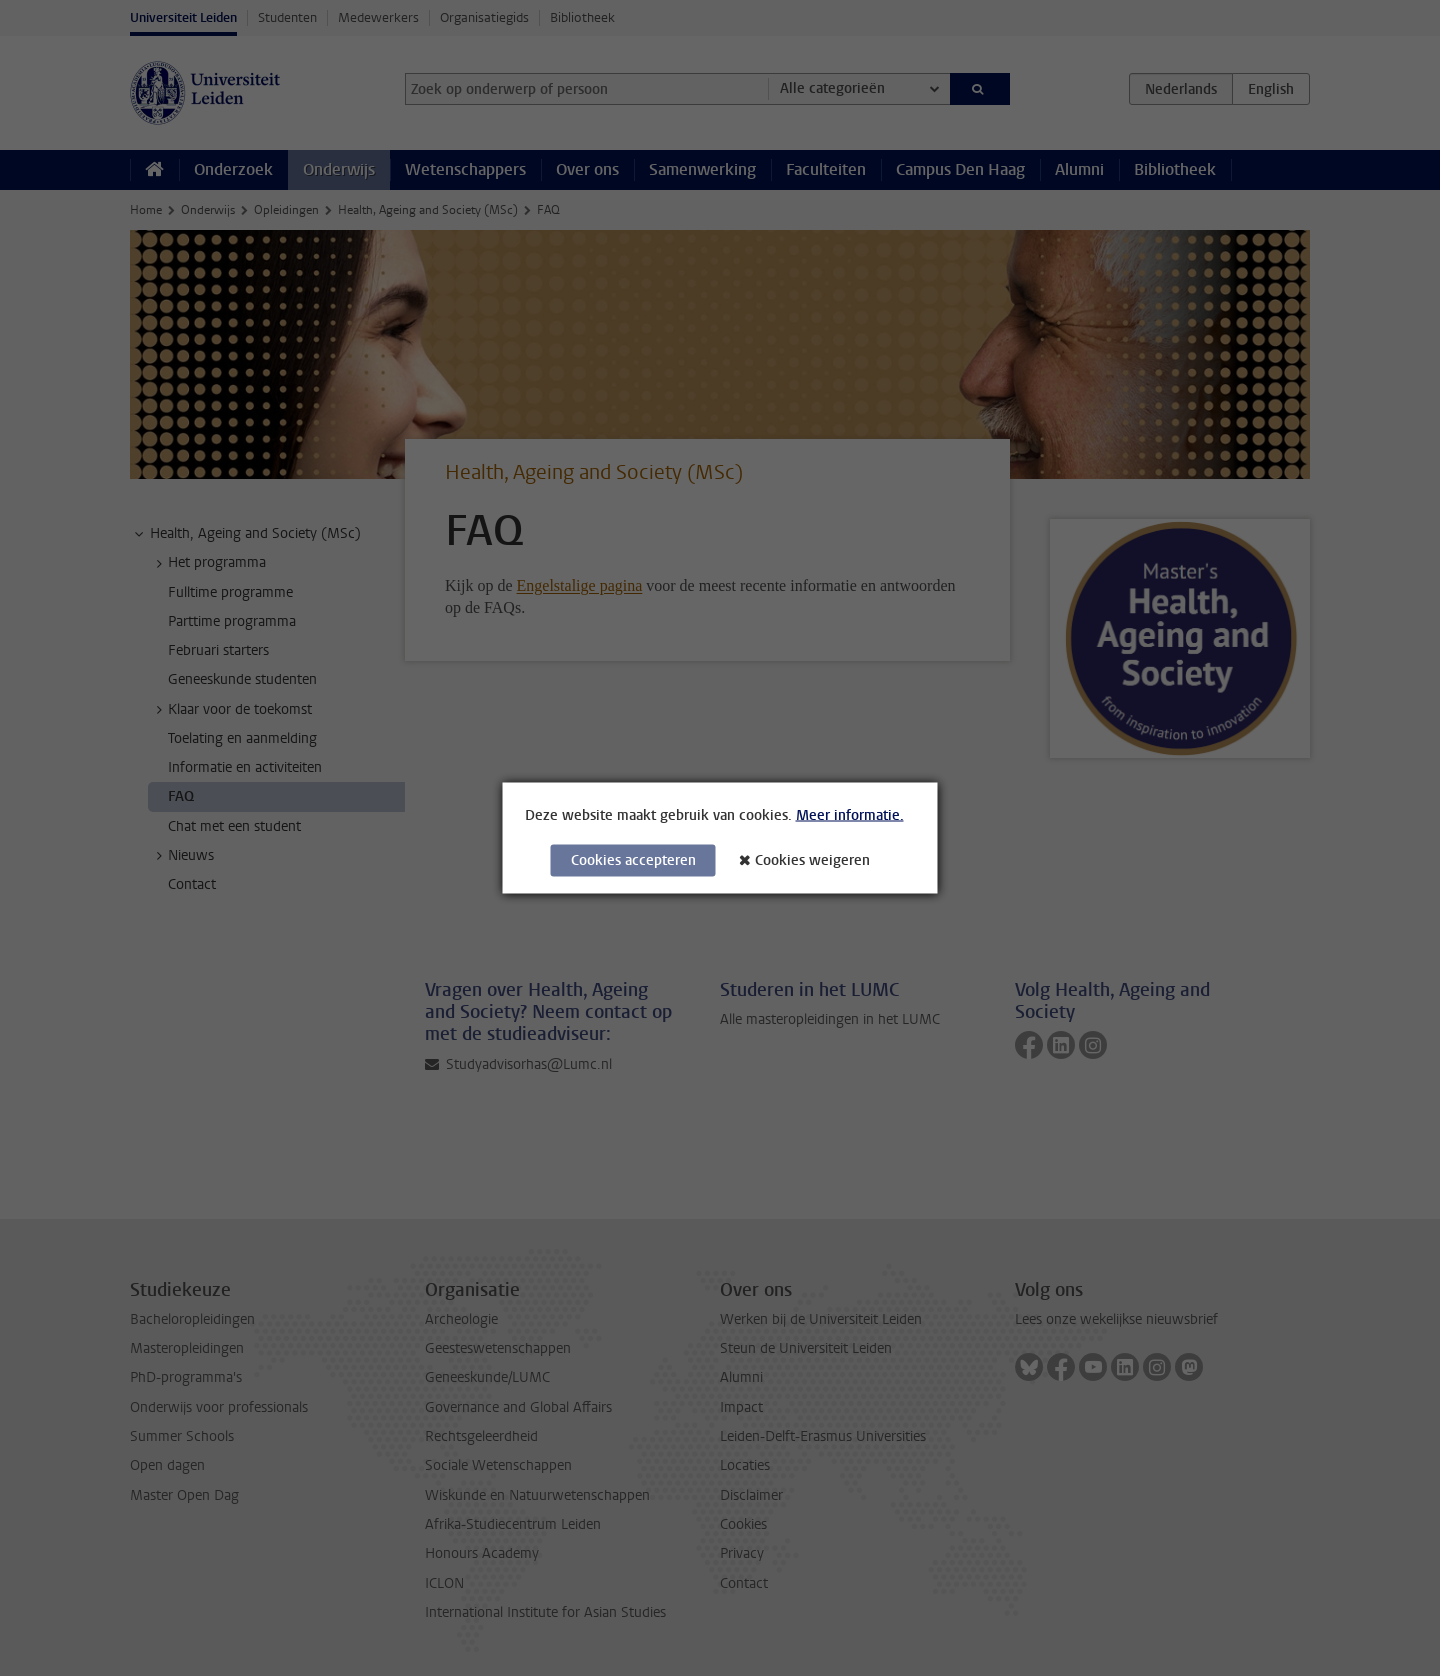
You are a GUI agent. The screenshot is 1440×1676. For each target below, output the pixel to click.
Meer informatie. (850, 815)
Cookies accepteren (633, 860)
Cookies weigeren (812, 860)
